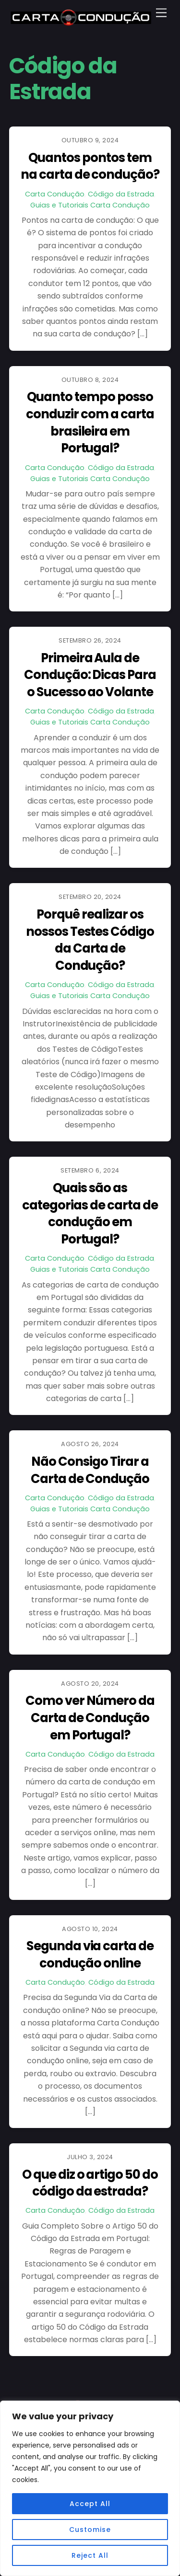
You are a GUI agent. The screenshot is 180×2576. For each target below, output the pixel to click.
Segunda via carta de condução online (90, 1954)
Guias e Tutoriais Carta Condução (90, 205)
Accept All (90, 2503)
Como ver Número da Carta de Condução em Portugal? (90, 1718)
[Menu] (161, 13)
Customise (89, 2529)
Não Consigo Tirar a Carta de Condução (90, 1470)
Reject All (90, 2555)
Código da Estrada (121, 194)
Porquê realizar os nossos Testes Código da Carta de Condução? (90, 940)
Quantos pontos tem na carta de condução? (90, 166)
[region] (90, 2488)
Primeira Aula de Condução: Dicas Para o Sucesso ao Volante (90, 675)
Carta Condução (54, 194)
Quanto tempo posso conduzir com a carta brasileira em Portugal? (90, 422)
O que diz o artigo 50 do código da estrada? (90, 2183)
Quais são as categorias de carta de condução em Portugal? (89, 1213)
